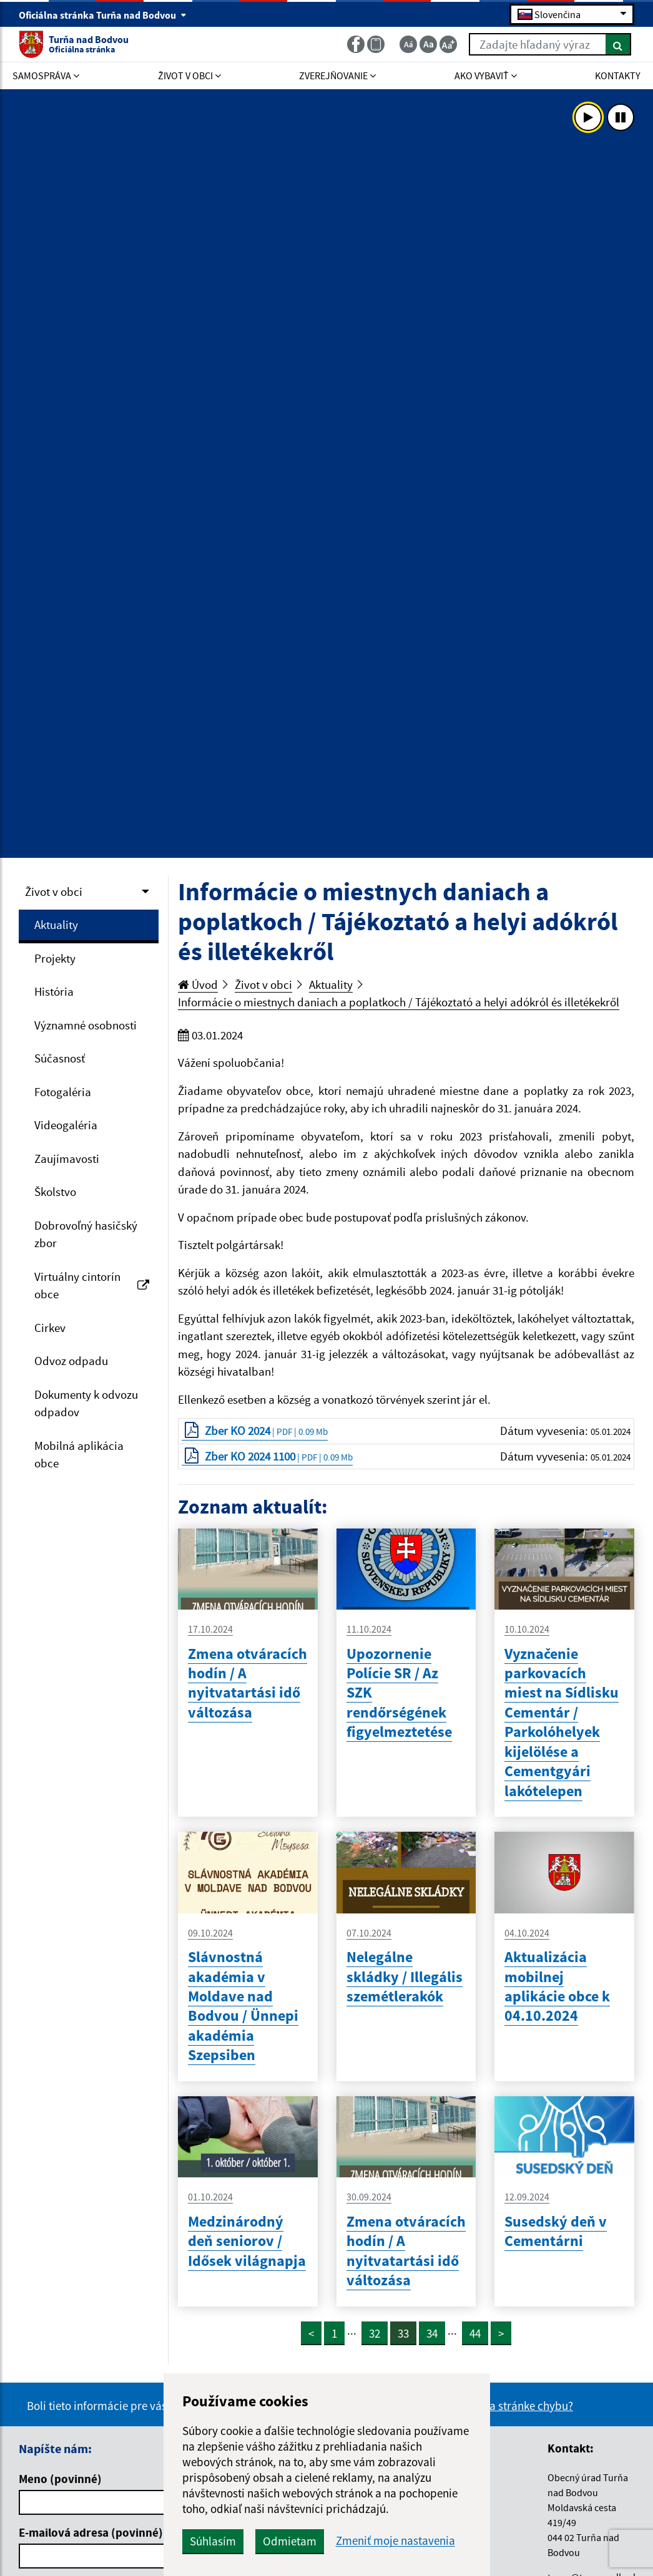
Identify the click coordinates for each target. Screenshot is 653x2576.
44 (475, 2333)
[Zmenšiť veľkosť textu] (408, 44)
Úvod (198, 984)
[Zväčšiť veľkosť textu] (448, 44)
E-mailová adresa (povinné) (91, 2532)
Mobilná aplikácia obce (79, 1454)
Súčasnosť (59, 1058)
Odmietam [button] (290, 2541)
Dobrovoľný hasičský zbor (85, 1234)
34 (432, 2333)
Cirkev (50, 1327)
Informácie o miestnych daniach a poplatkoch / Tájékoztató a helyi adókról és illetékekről (398, 1001)
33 (403, 2333)
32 (374, 2333)
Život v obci (53, 891)
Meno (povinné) (60, 2478)
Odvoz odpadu (71, 1360)
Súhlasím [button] (213, 2541)
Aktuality (56, 924)
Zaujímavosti (66, 1158)
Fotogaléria (62, 1091)
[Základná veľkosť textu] (428, 44)
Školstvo (55, 1191)
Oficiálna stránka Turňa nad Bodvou (103, 15)
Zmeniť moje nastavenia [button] (395, 2541)
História (54, 991)
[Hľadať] (618, 44)
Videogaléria (65, 1124)
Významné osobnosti (85, 1025)
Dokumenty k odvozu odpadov (86, 1403)
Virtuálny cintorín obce (91, 1285)
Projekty (55, 958)
